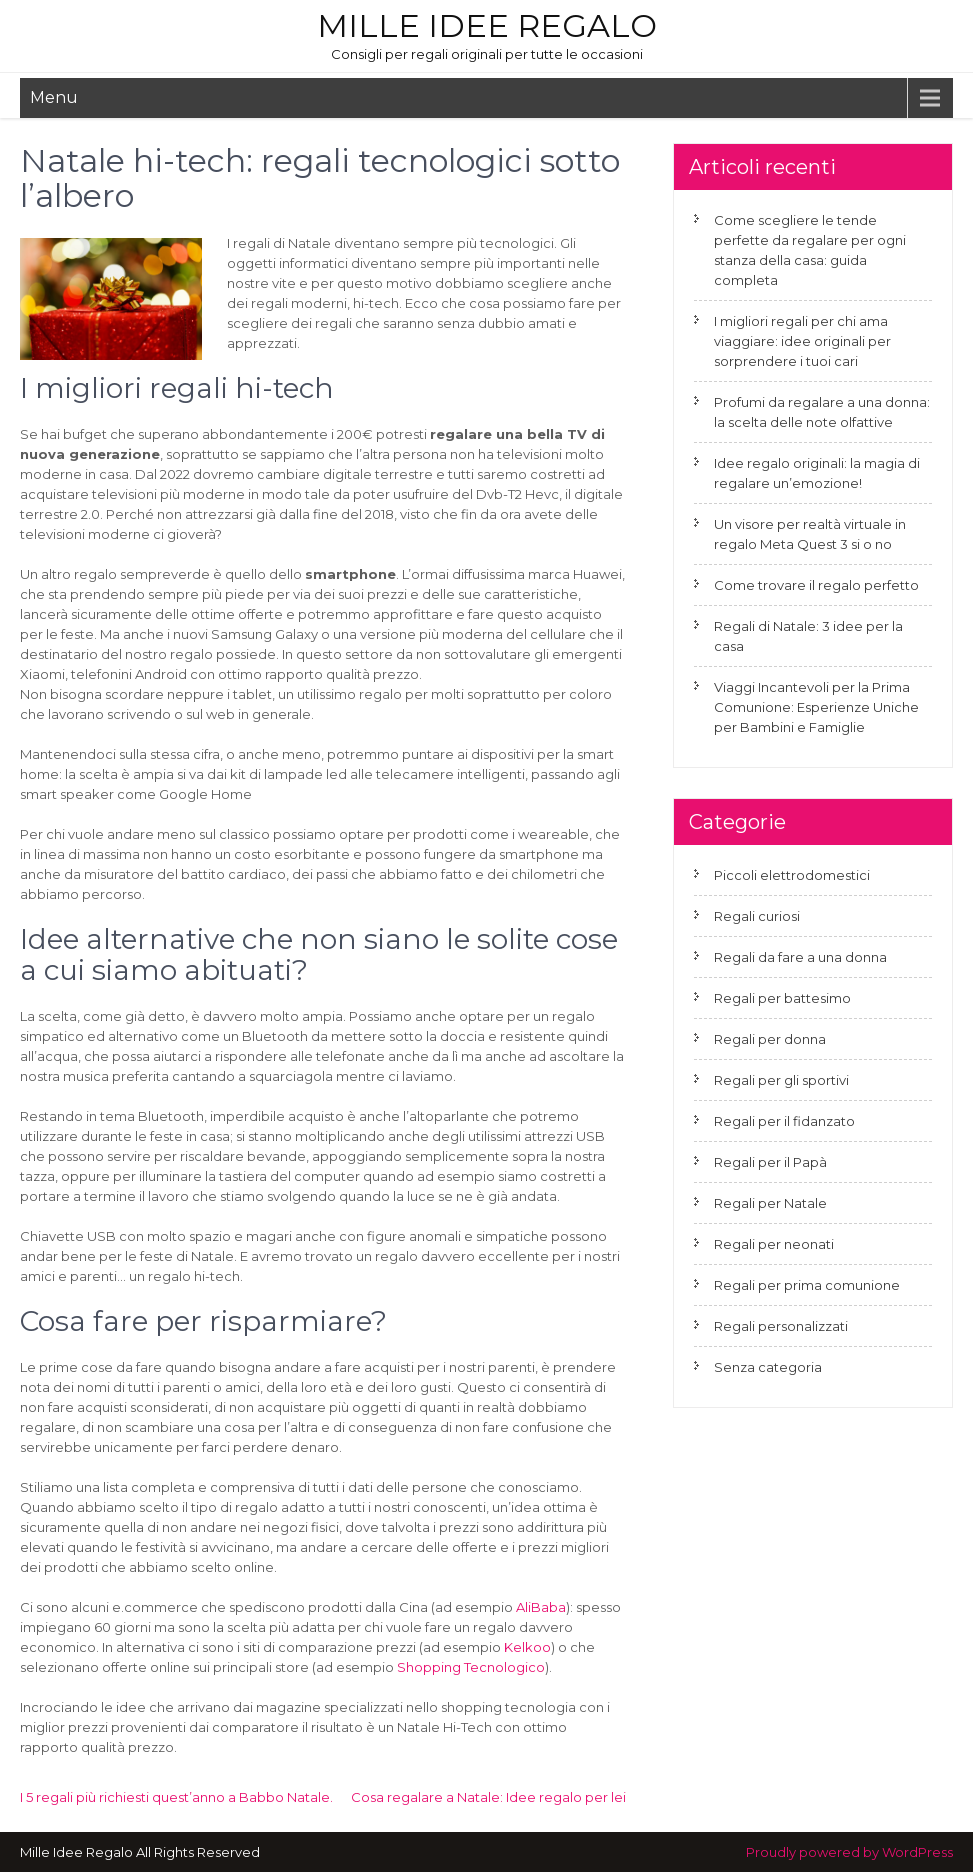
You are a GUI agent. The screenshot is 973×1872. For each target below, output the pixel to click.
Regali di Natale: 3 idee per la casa (808, 636)
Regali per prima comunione (807, 1285)
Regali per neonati (774, 1244)
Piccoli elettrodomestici (792, 875)
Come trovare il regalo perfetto (816, 585)
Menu (54, 97)
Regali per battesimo (782, 998)
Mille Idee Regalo (487, 25)
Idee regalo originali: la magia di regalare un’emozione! (817, 473)
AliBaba (541, 1607)
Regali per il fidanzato (784, 1121)
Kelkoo (527, 1647)
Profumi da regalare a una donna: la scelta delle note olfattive (822, 412)
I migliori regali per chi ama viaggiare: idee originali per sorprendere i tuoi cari (802, 341)
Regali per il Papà (770, 1162)
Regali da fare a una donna (800, 957)
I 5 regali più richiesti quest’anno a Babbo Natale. (176, 1797)
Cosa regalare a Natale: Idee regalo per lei (488, 1797)
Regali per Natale (770, 1203)
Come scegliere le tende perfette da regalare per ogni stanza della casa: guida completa (810, 250)
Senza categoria (768, 1367)
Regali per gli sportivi (781, 1080)
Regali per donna (770, 1039)
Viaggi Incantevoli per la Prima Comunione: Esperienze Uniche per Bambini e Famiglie (816, 707)
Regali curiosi (757, 916)
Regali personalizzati (781, 1326)
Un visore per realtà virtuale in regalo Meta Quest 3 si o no (810, 534)
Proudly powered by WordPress (849, 1852)
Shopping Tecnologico (471, 1667)
